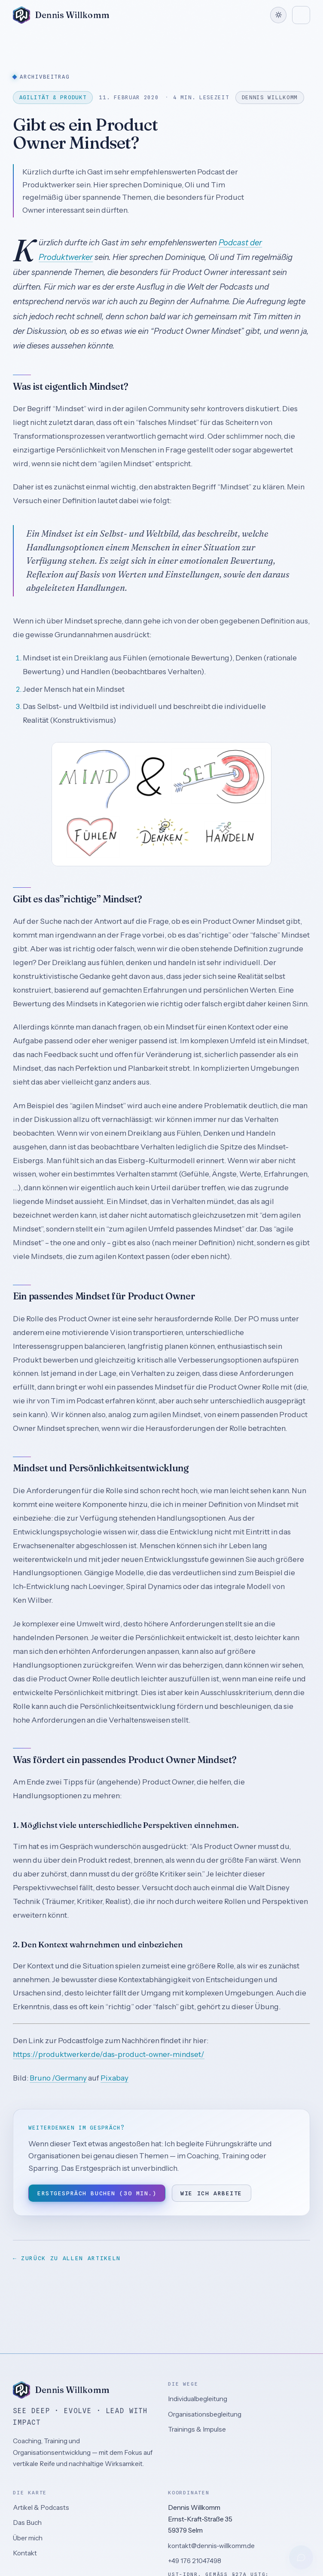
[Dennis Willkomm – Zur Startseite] (61, 15)
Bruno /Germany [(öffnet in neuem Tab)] (58, 2077)
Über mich (28, 2538)
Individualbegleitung (197, 2399)
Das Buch (27, 2522)
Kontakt (25, 2553)
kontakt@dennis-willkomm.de (211, 2546)
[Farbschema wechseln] (278, 15)
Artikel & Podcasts (41, 2507)
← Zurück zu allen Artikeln (67, 2258)
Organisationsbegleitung (204, 2414)
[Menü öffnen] (301, 15)
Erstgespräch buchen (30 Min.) (97, 2193)
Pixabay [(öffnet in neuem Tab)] (114, 2077)
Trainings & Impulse (197, 2429)
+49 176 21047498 (194, 2561)
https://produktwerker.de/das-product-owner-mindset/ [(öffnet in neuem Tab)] (108, 2054)
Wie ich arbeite (211, 2193)
